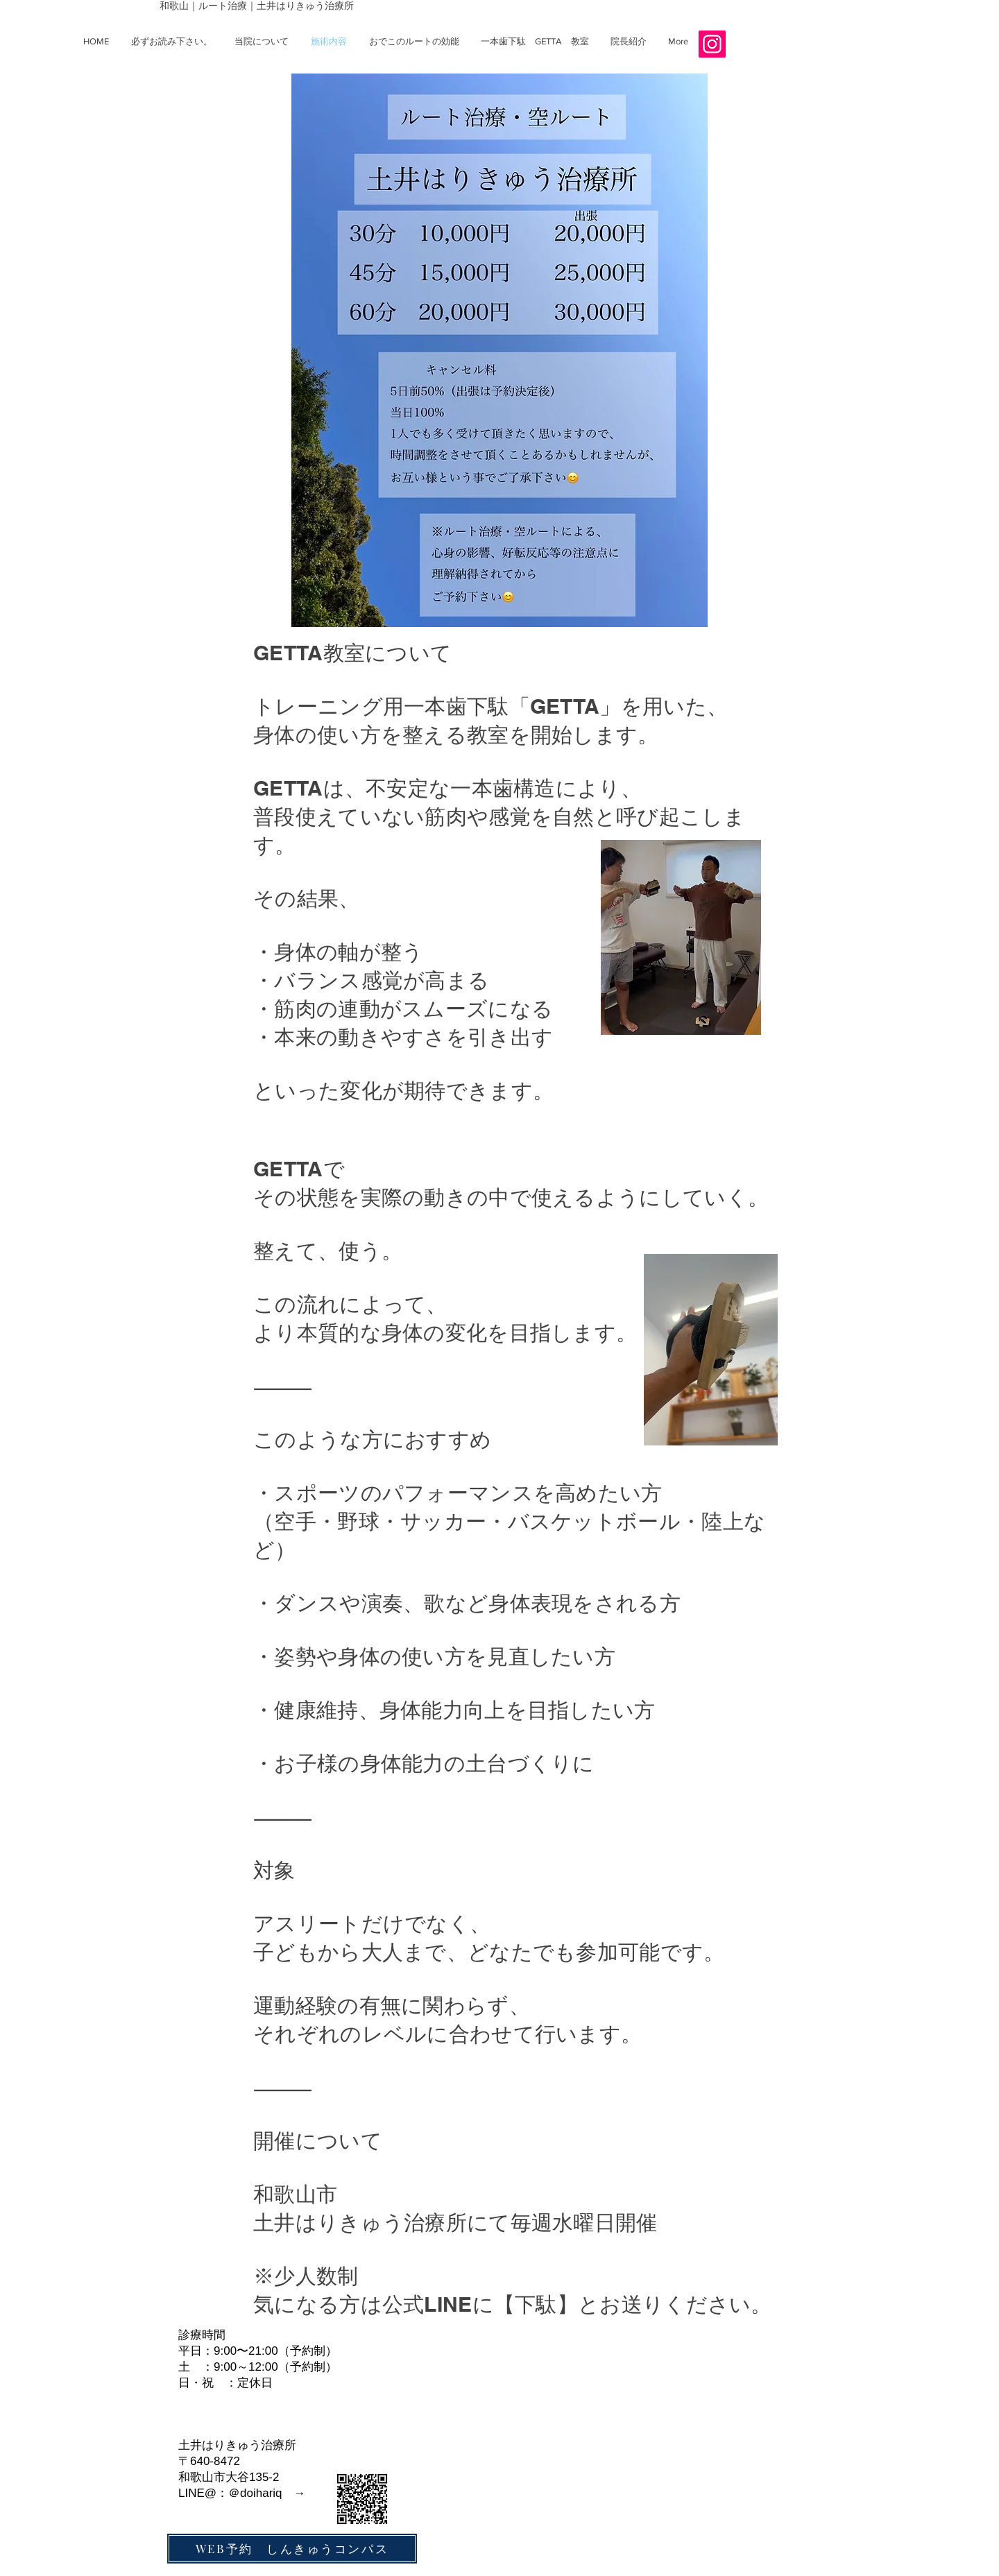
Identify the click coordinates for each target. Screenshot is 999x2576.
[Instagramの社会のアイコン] (712, 44)
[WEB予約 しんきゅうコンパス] (292, 2548)
